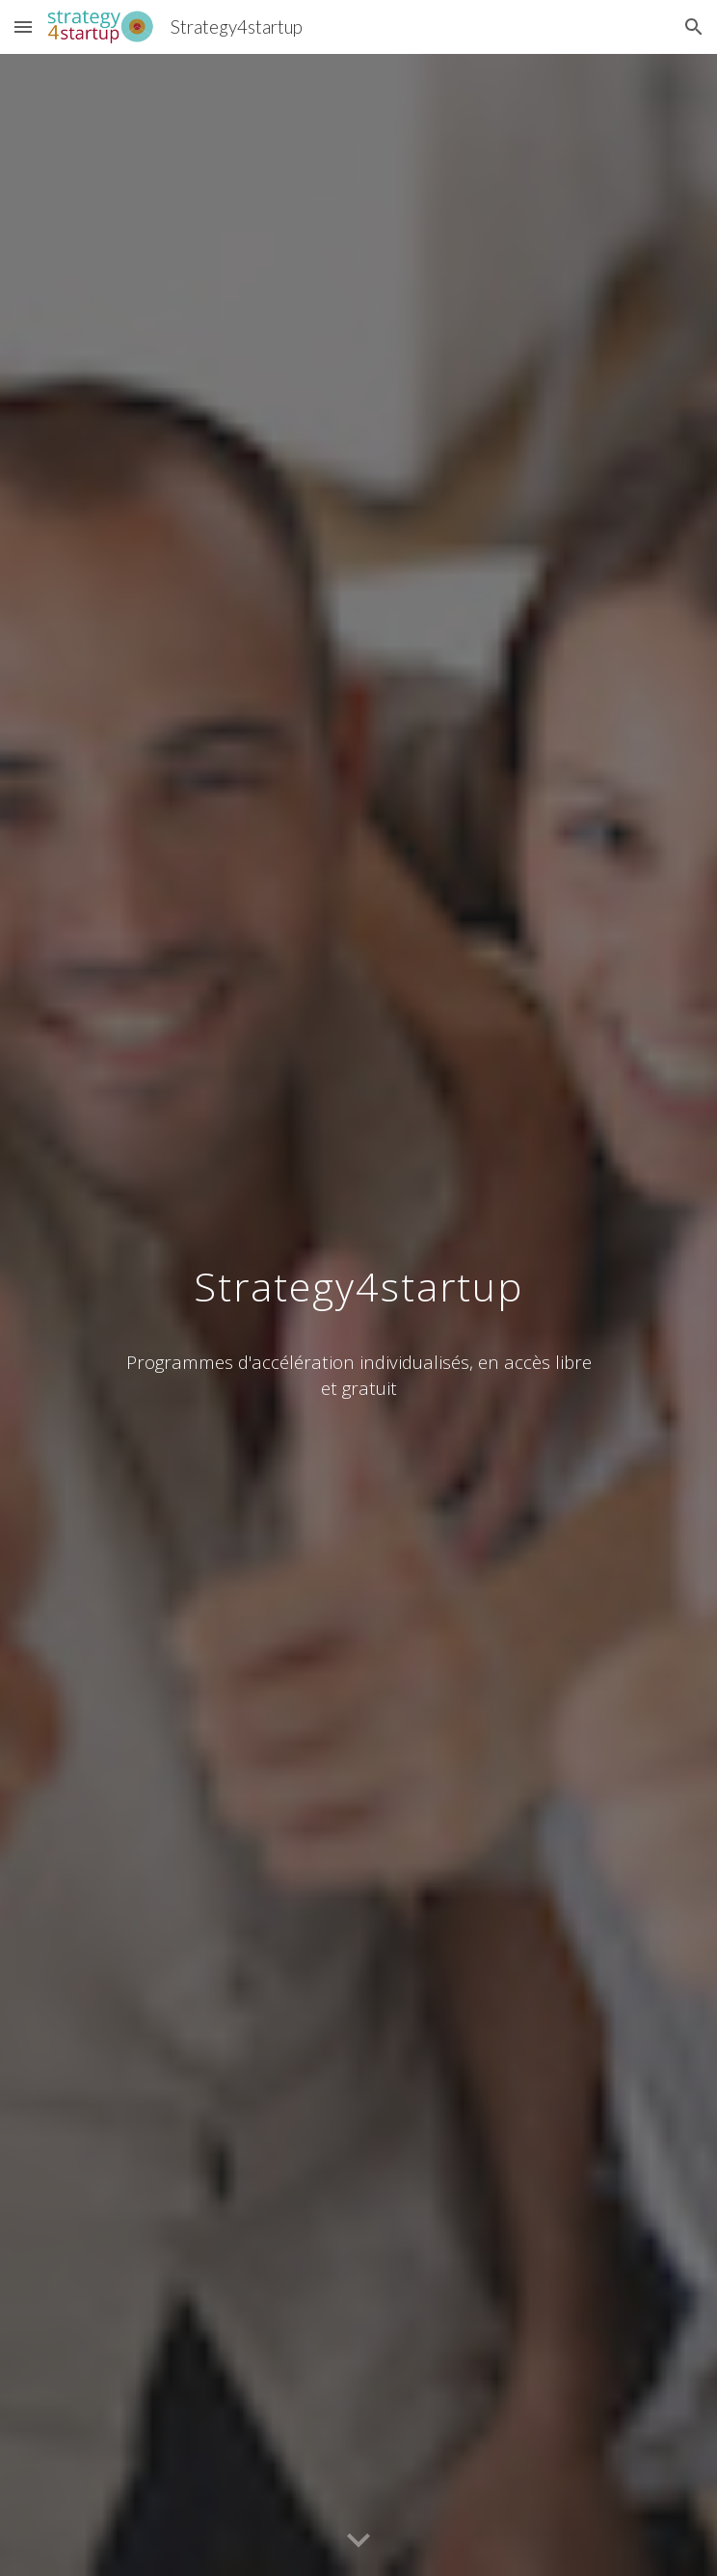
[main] (358, 1276)
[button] (23, 26)
